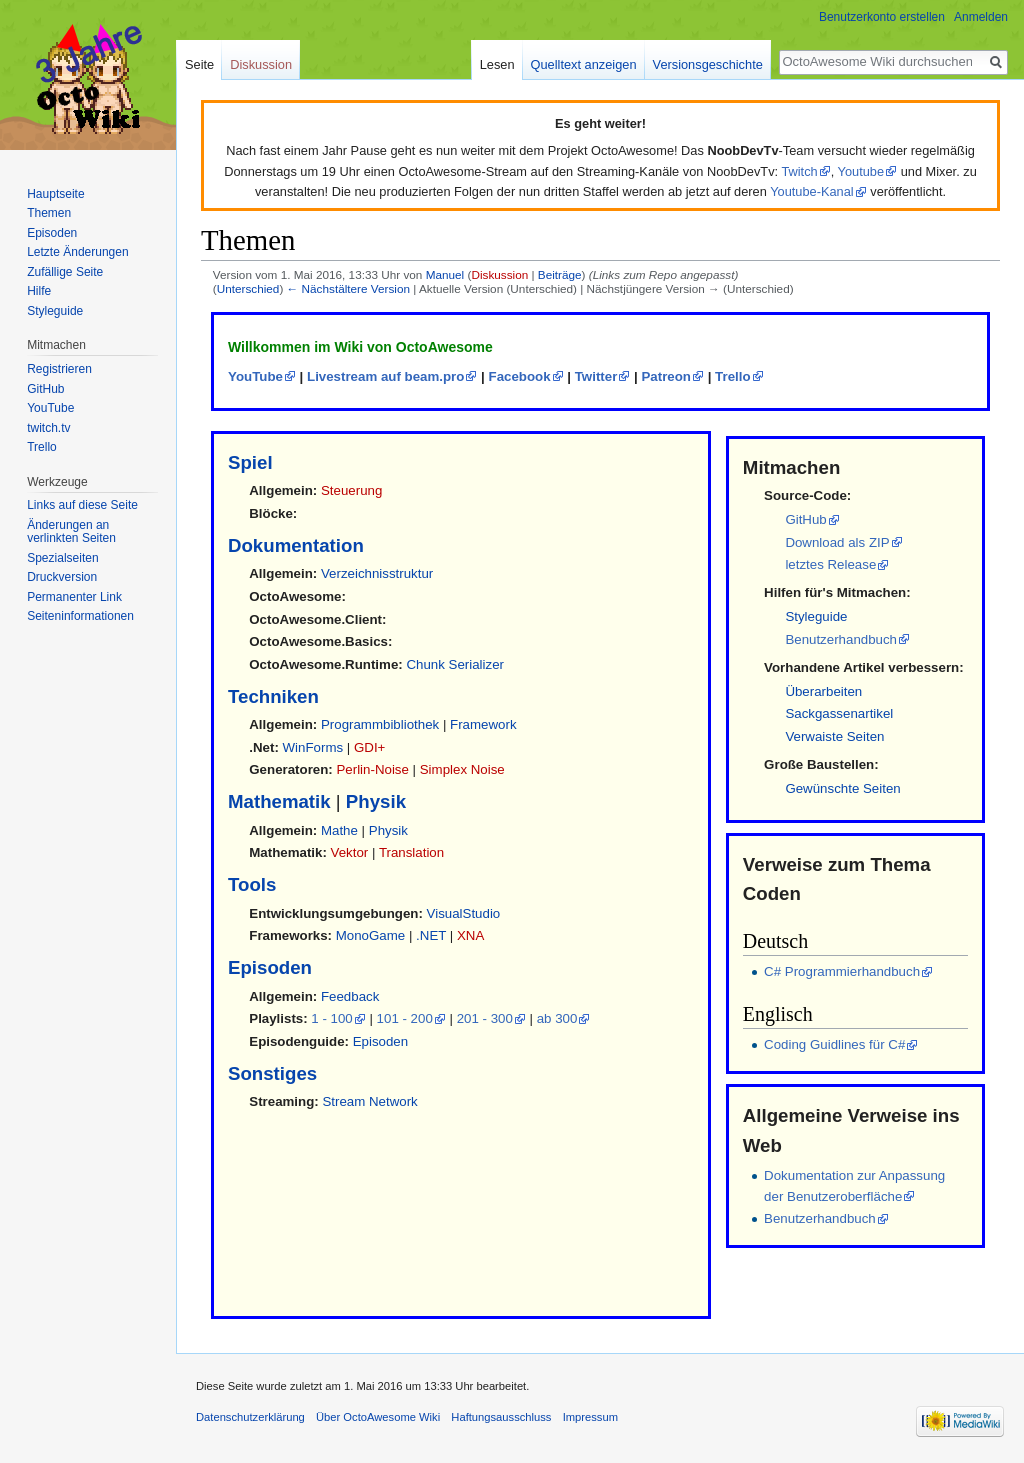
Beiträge (560, 274)
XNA (470, 935)
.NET (431, 935)
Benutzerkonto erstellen (882, 17)
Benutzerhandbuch (841, 639)
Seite (199, 64)
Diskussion (499, 274)
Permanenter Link (74, 597)
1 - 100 (331, 1018)
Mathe (339, 830)
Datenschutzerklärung (250, 1417)
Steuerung (351, 490)
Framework (483, 724)
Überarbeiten (823, 691)
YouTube (255, 376)
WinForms (313, 747)
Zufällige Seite (65, 272)
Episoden (270, 967)
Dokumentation (296, 545)
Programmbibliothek (380, 724)
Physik (376, 801)
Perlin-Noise (372, 769)
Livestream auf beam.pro (385, 376)
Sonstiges (272, 1073)
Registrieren (59, 369)
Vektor (350, 852)
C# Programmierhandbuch (842, 971)
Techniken (273, 696)
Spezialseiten (62, 558)
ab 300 (557, 1018)
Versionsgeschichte (708, 64)
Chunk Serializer (455, 664)
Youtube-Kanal (812, 191)
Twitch (799, 171)
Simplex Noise (462, 769)
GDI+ (369, 747)
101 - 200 (405, 1018)
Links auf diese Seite (82, 505)
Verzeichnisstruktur (377, 573)
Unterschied (248, 288)
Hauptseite (55, 194)
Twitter (596, 376)
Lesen (497, 64)
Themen (49, 213)
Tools (252, 884)
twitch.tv (48, 428)
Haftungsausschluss (501, 1417)
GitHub (805, 519)
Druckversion (62, 577)
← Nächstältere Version (348, 288)
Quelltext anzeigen (584, 64)
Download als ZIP (837, 542)
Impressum (590, 1417)
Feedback (350, 996)
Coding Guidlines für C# (834, 1044)
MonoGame (370, 935)
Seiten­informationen (80, 616)
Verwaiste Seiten (834, 736)
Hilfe (39, 291)
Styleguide (816, 616)
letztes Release (830, 564)
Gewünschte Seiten (842, 788)
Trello (732, 376)
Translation (411, 852)
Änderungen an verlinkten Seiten (71, 532)
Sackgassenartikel (839, 713)
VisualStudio (464, 913)
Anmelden (981, 17)
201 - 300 (485, 1018)
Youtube (861, 171)
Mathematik (279, 801)
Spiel (250, 462)
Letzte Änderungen (77, 252)
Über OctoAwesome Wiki (378, 1417)
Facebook (520, 376)
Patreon (666, 376)
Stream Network (369, 1101)
